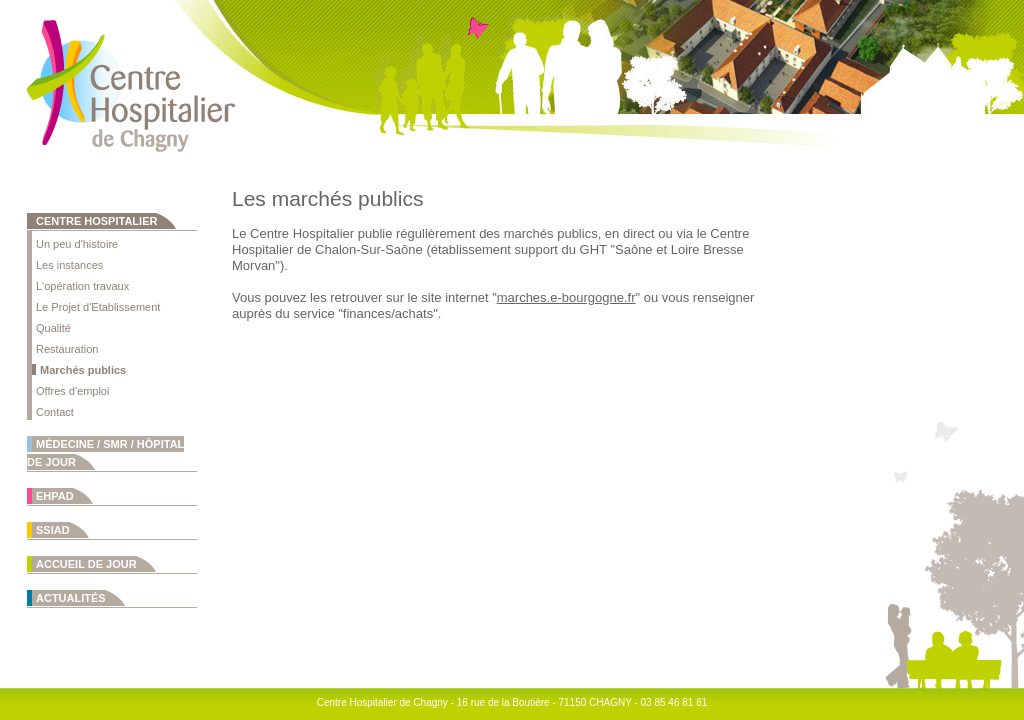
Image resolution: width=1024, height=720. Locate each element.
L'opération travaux (82, 286)
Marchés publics (83, 370)
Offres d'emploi (72, 391)
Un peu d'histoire (77, 244)
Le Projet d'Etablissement (98, 307)
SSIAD (53, 530)
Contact (55, 412)
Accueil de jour (86, 564)
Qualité (53, 328)
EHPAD (55, 496)
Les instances (69, 265)
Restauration (67, 349)
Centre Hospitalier (96, 221)
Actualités (71, 598)
